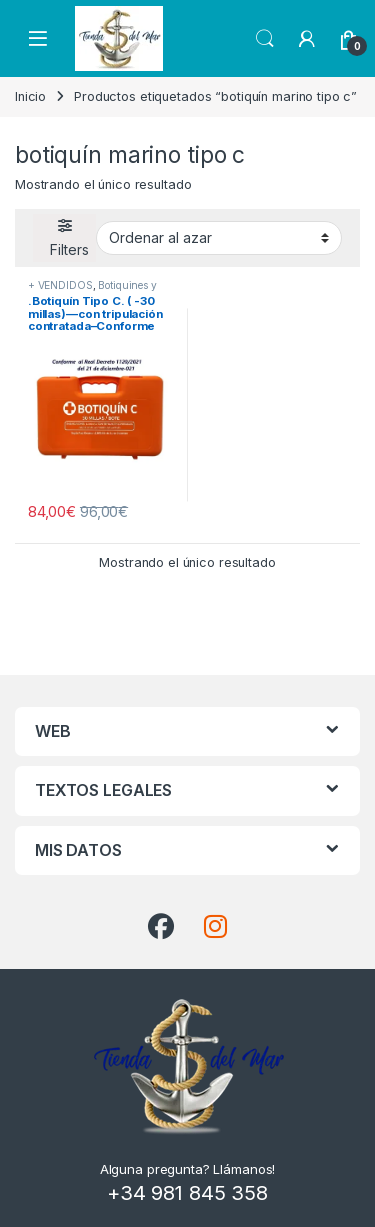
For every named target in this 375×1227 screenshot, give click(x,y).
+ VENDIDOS (60, 285)
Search (265, 39)
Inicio (30, 96)
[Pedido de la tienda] (219, 238)
